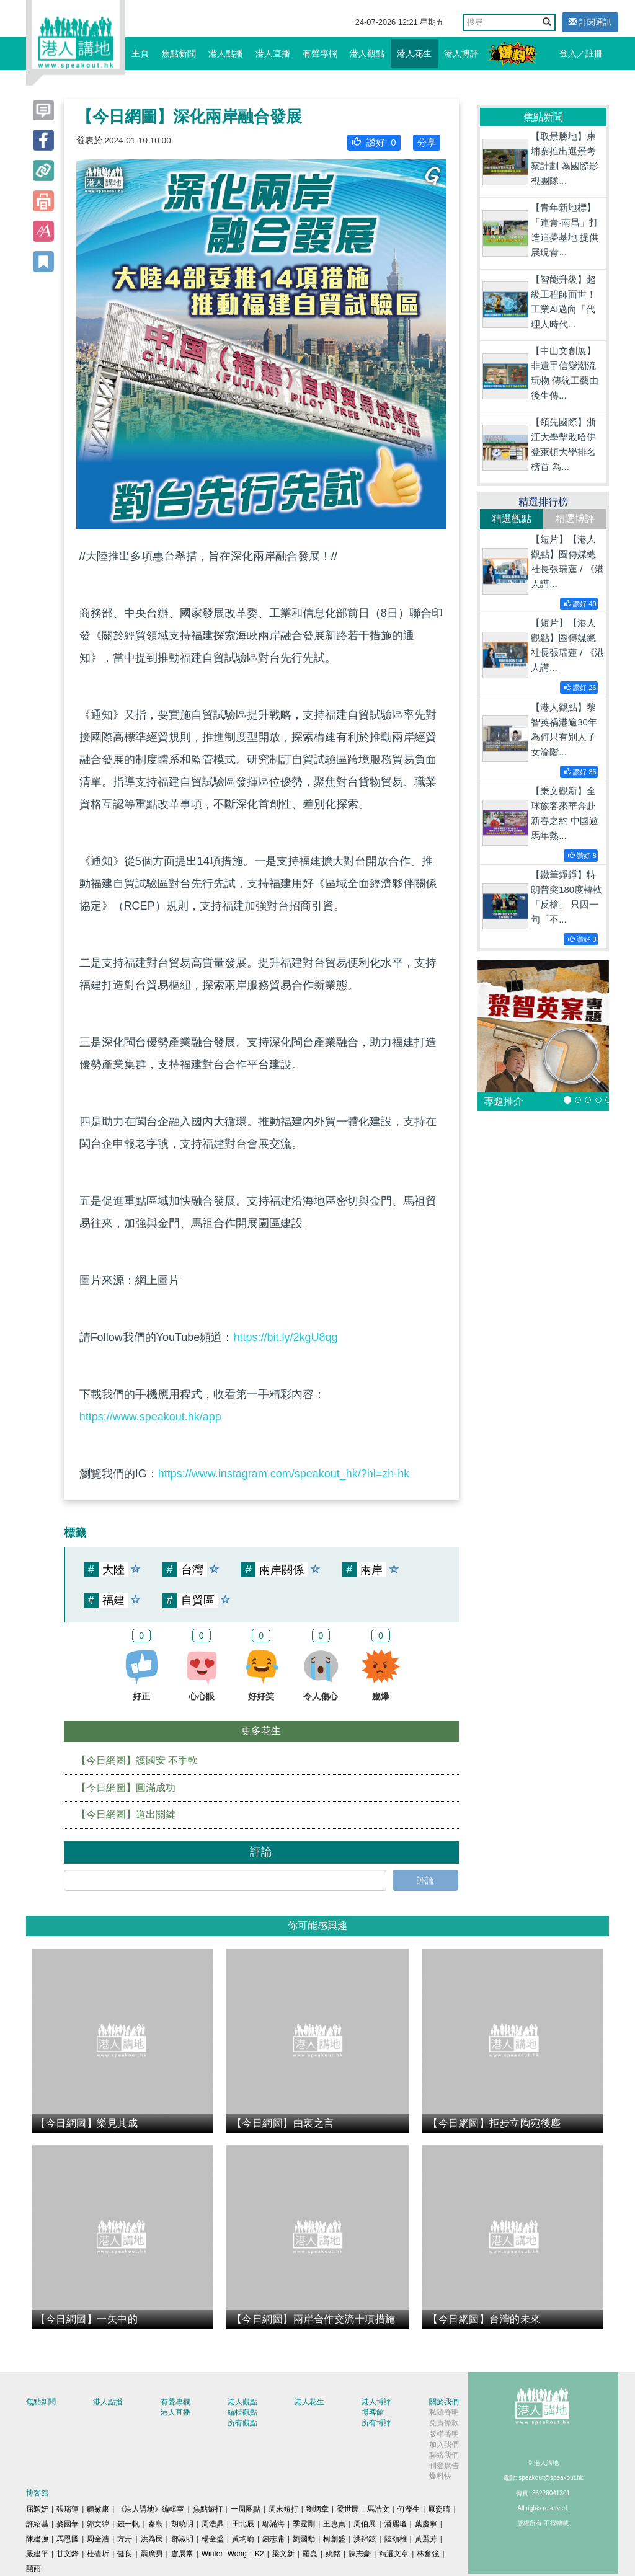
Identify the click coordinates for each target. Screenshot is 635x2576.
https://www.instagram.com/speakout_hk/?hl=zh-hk (284, 1473)
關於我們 (444, 2401)
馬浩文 (378, 2509)
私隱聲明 (444, 2412)
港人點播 (225, 53)
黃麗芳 (426, 2538)
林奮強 (428, 2553)
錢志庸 (273, 2538)
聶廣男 (152, 2553)
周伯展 (364, 2524)
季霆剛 (304, 2524)
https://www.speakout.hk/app (150, 1416)
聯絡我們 (444, 2455)
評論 (425, 1880)
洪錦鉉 (364, 2538)
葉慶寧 (426, 2524)
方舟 (124, 2538)
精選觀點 (511, 518)
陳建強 (37, 2538)
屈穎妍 (37, 2509)
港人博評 (461, 53)
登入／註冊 (581, 53)
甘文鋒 (67, 2553)
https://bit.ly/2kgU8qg (285, 1337)
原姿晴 (439, 2509)
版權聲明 (444, 2434)
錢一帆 (128, 2524)
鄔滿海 (273, 2524)
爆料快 (440, 2476)
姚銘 (333, 2553)
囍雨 (33, 2568)
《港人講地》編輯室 (150, 2509)
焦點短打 (208, 2509)
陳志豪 (360, 2553)
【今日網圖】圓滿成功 (125, 1787)
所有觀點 (242, 2423)
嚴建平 (37, 2553)
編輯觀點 (242, 2412)
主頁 (140, 53)
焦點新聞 (178, 53)
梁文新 (283, 2553)
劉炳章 (317, 2509)
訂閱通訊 (590, 22)
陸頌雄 (395, 2538)
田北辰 (243, 2524)
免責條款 (444, 2423)
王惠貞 (334, 2524)
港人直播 (272, 53)
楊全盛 (213, 2538)
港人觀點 (367, 53)
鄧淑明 (182, 2538)
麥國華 (67, 2524)
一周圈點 (245, 2509)
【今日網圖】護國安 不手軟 (137, 1760)
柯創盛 (334, 2538)
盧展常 (182, 2553)
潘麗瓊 (395, 2524)
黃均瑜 (243, 2538)
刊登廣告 (444, 2465)
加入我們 (444, 2444)
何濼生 (408, 2509)
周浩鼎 (213, 2524)
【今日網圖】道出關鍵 (125, 1814)
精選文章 (394, 2553)
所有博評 (376, 2423)
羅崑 (310, 2553)
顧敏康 (98, 2509)
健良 (124, 2553)
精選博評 (575, 518)
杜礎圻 (98, 2553)
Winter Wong (224, 2553)
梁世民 (348, 2509)
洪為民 (152, 2538)
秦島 (155, 2524)
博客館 (373, 2412)
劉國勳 (304, 2538)
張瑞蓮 (67, 2509)
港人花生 (414, 53)
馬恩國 (67, 2538)
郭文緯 (98, 2524)
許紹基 (37, 2524)
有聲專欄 (320, 53)
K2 (259, 2553)
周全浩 (98, 2538)
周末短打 (283, 2509)
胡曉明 (182, 2524)
